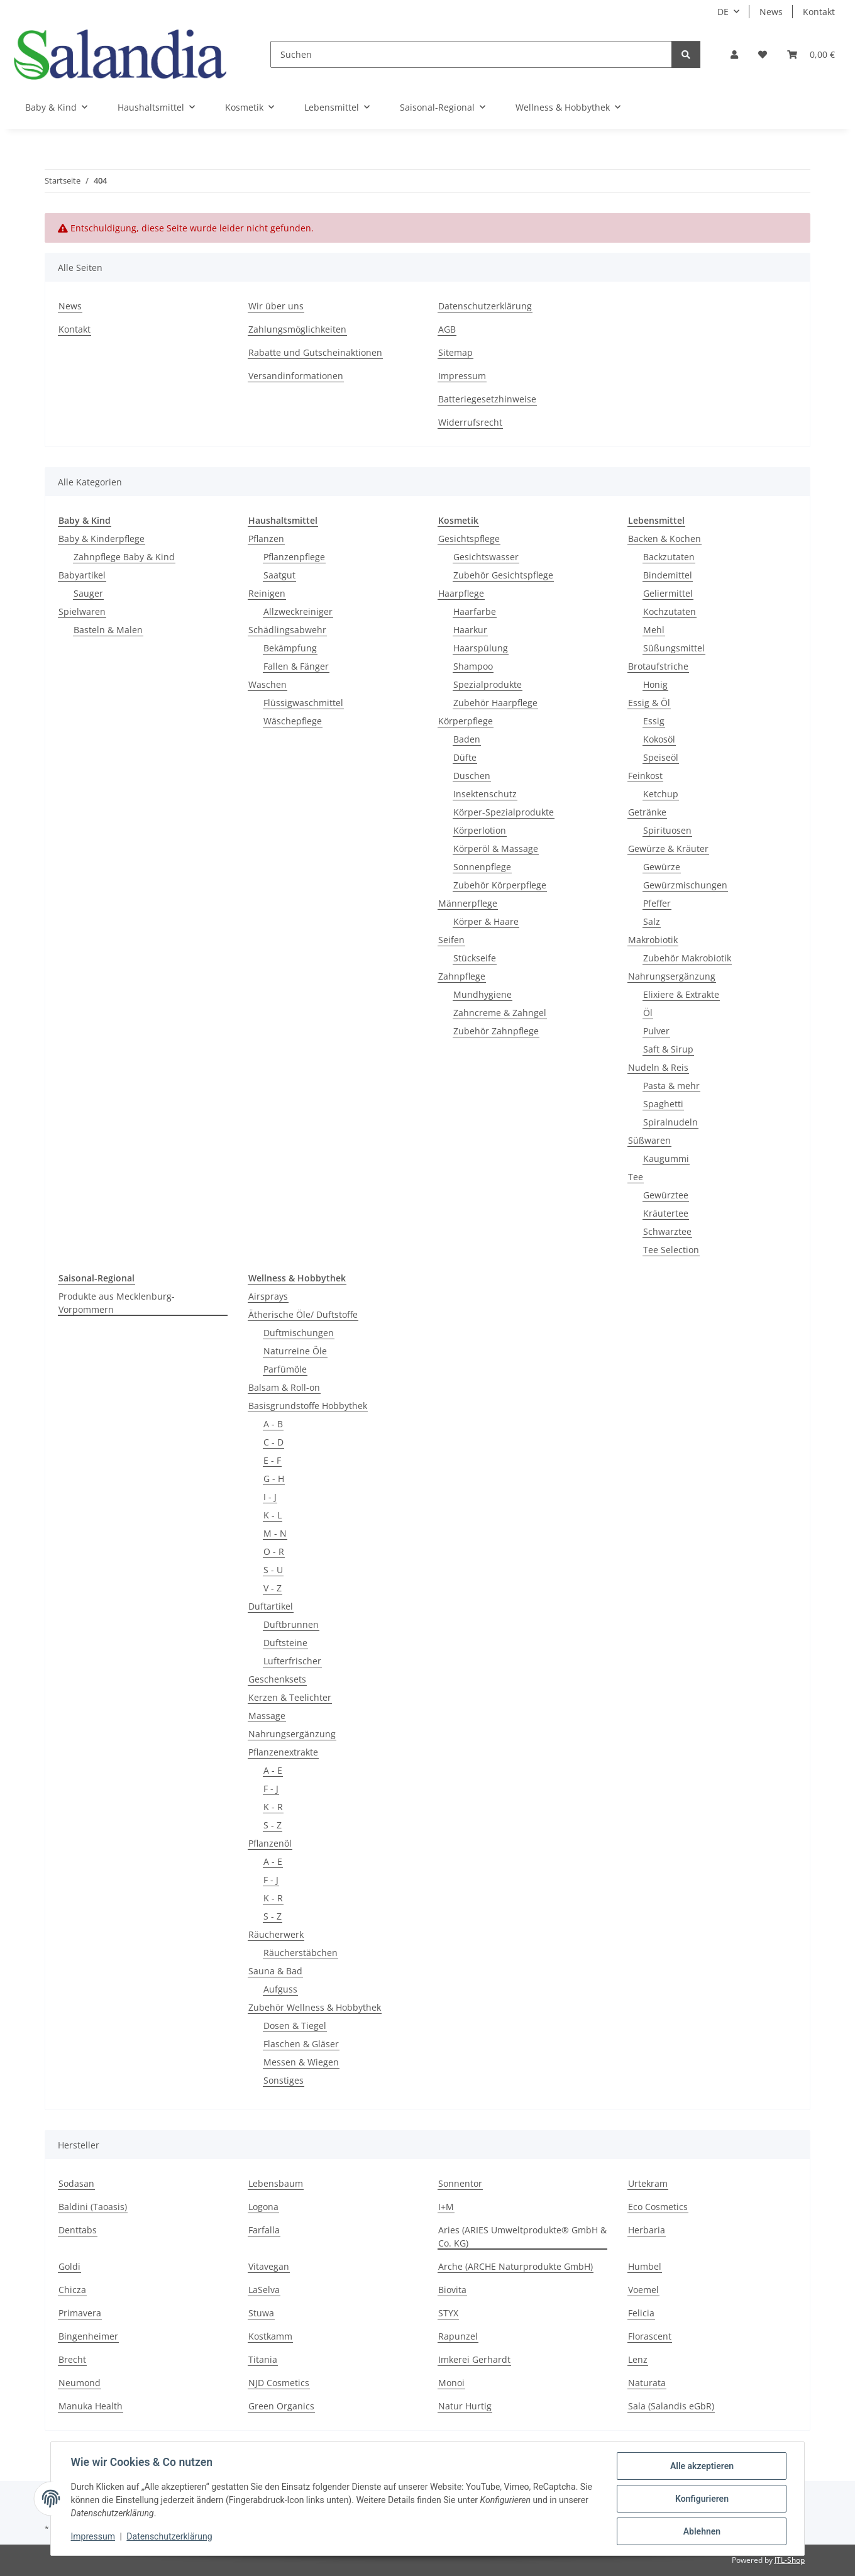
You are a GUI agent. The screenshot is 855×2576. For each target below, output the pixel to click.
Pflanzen (266, 538)
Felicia (641, 2313)
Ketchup (660, 794)
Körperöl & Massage (495, 848)
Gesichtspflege (469, 538)
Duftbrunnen (291, 1624)
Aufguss (280, 1989)
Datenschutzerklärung (169, 2537)
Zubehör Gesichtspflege (503, 575)
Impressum (93, 2537)
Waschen (267, 684)
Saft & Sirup (668, 1049)
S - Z (272, 1825)
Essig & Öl (649, 703)
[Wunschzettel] (762, 54)
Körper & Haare (486, 921)
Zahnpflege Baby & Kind (124, 557)
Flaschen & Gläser (301, 2044)
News (771, 12)
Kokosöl (659, 739)
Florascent (649, 2336)
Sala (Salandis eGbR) (671, 2406)
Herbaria (646, 2230)
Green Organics (281, 2406)
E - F (272, 1460)
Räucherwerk (276, 1934)
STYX (448, 2313)
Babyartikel (82, 575)
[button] (734, 54)
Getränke (647, 812)
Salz (651, 921)
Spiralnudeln (670, 1122)
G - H (273, 1478)
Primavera (79, 2313)
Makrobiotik (653, 940)
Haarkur (470, 630)
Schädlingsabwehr (287, 630)
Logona (263, 2207)
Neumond (79, 2383)
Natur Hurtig (465, 2406)
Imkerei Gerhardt (474, 2359)
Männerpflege (467, 903)
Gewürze (661, 867)
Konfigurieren (701, 2499)
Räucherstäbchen (300, 1953)
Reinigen (266, 593)
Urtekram (648, 2183)
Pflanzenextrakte (283, 1752)
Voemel (643, 2290)
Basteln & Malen (108, 630)
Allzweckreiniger (298, 611)
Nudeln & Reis (658, 1067)
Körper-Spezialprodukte (503, 812)
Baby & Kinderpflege (101, 538)
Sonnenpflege (482, 867)
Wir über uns (276, 306)
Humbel (644, 2266)
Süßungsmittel (674, 648)
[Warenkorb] (811, 54)
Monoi (451, 2383)
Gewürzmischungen (685, 885)
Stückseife (474, 958)
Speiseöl (660, 757)
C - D (273, 1442)
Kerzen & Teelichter (289, 1697)
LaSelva (264, 2290)
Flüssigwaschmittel (303, 703)
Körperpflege (465, 721)
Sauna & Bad (275, 1971)
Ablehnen (701, 2531)
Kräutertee (665, 1213)
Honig (655, 684)
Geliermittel (668, 593)
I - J (270, 1497)
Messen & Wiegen (301, 2062)
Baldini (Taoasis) (92, 2207)
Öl (648, 1013)
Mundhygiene (482, 994)
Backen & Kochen (664, 538)
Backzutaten (669, 557)
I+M (446, 2207)
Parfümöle (285, 1369)
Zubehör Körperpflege (499, 885)
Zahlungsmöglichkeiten (297, 329)
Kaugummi (666, 1158)
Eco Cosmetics (658, 2207)
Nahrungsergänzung (671, 976)
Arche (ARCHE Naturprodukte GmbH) (515, 2266)
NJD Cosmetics (278, 2383)
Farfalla (264, 2230)
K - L (272, 1515)
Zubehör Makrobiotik (687, 958)
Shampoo (473, 666)
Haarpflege (461, 593)
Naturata (647, 2383)
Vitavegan (268, 2266)
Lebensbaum (275, 2183)
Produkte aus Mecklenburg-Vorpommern (116, 1302)
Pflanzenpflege (294, 557)
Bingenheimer (88, 2336)
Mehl (654, 630)
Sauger (88, 593)
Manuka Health (90, 2406)
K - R (273, 1807)
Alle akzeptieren (701, 2466)
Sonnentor (460, 2183)
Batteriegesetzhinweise (487, 399)
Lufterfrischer (292, 1661)
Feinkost (645, 776)
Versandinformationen (295, 376)
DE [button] (723, 12)
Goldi (69, 2266)
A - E (272, 1770)
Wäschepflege (292, 721)
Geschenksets (277, 1679)
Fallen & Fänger (296, 666)
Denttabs (77, 2230)
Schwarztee (667, 1231)
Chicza (72, 2290)
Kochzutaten (669, 611)
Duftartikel (270, 1606)
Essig (654, 721)
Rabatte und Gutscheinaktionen (315, 352)
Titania (262, 2359)
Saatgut (279, 575)
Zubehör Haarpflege (495, 703)
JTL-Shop (790, 2560)
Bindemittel (667, 575)
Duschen (471, 776)
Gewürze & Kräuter (668, 848)
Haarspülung (480, 648)
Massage (266, 1716)
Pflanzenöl (270, 1843)
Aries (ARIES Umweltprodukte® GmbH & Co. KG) (522, 2236)
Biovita (452, 2290)
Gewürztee (665, 1195)
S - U (273, 1570)
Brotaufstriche (658, 666)
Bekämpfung (290, 648)
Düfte (465, 757)
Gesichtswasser (486, 557)
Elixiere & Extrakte (681, 994)
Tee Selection (671, 1250)
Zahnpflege (461, 976)
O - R (273, 1551)
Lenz (638, 2359)
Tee (635, 1177)
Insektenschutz (485, 794)
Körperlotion (479, 830)
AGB (447, 329)
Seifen (451, 940)
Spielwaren (82, 611)
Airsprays (268, 1296)
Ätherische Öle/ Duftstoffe (303, 1314)
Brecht (72, 2359)
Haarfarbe (474, 611)
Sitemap (455, 352)
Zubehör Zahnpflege (496, 1031)
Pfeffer (657, 903)
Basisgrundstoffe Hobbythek (307, 1406)
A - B (273, 1424)
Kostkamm (270, 2336)
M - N (275, 1533)
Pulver (656, 1031)
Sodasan (76, 2183)
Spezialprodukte (487, 684)
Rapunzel (458, 2336)
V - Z (272, 1588)
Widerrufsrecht (470, 422)
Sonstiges (283, 2080)
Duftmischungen (298, 1333)
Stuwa (261, 2313)
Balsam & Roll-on (284, 1387)
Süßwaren (649, 1140)
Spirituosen (667, 830)
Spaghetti (663, 1104)
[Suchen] (471, 54)
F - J (271, 1788)
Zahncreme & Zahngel (499, 1013)
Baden (466, 739)
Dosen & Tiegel (294, 2026)
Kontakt (819, 12)
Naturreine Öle (295, 1351)
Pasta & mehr (671, 1086)
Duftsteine (285, 1643)
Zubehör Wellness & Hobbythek (314, 2007)
